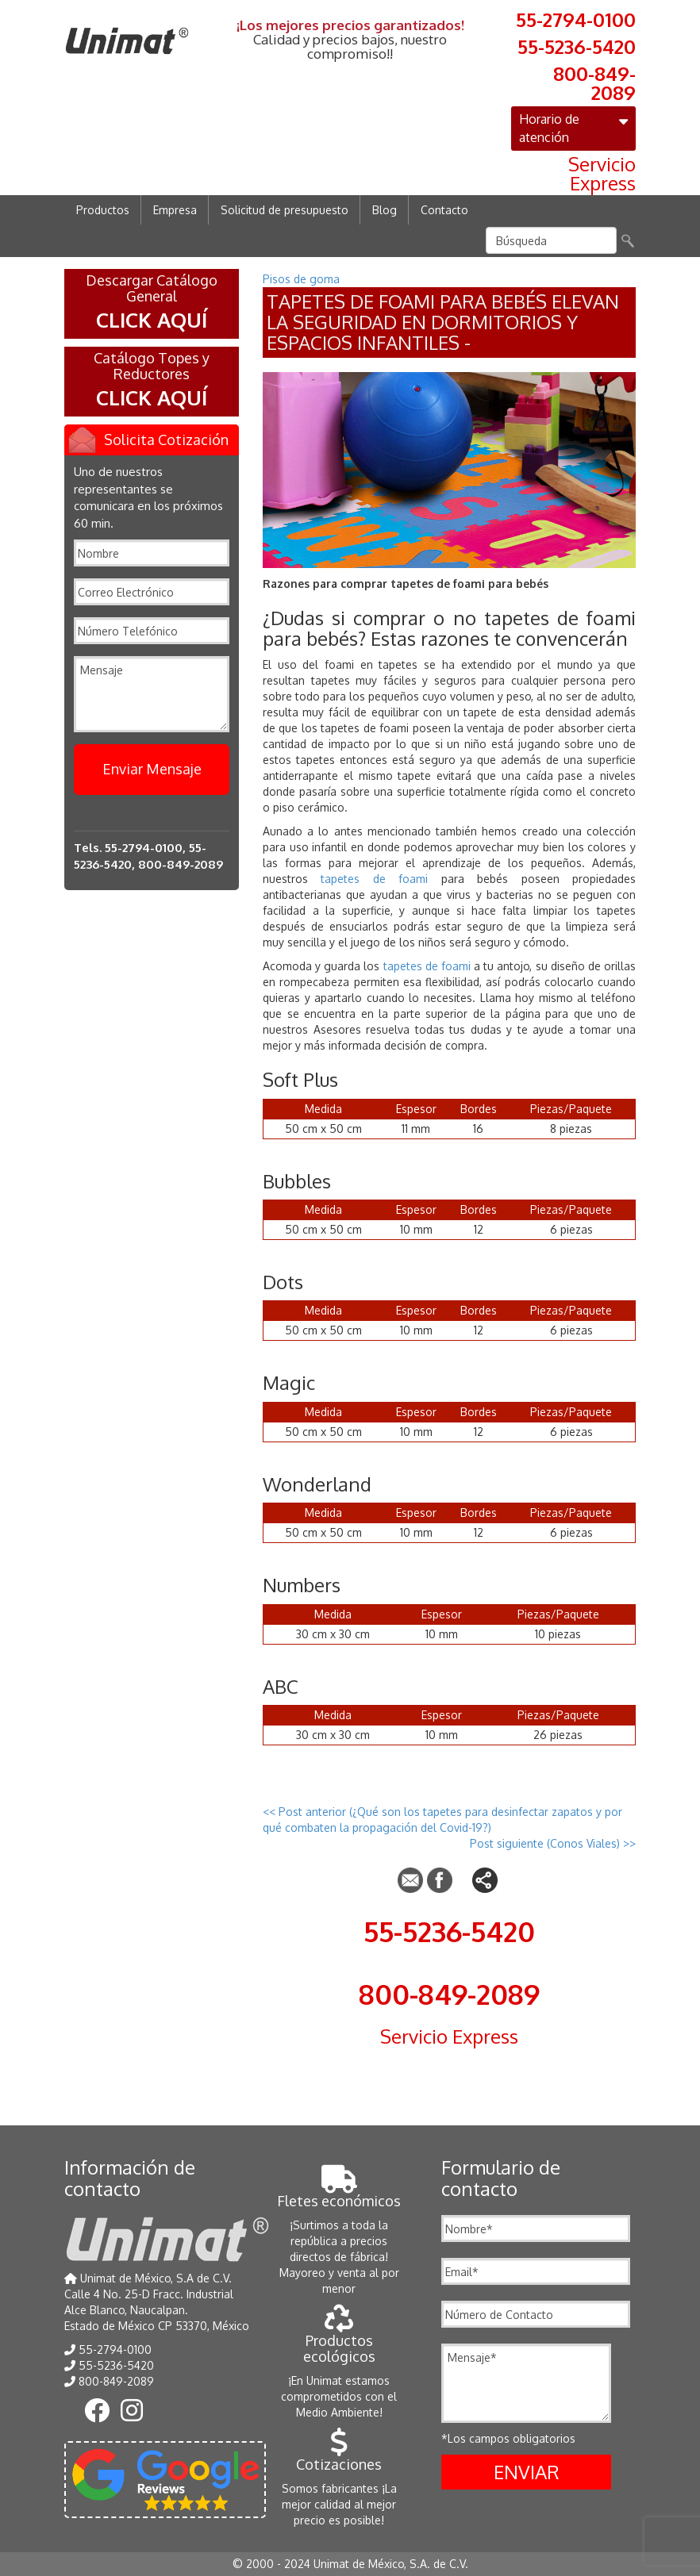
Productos (102, 210)
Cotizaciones (339, 2456)
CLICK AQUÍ (151, 319)
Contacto (444, 210)
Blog (384, 210)
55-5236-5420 (576, 45)
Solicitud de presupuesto (284, 210)
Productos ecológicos (339, 2340)
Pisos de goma (301, 279)
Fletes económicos (339, 2192)
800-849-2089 (594, 81)
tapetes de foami (374, 878)
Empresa (175, 210)
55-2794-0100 (576, 18)
